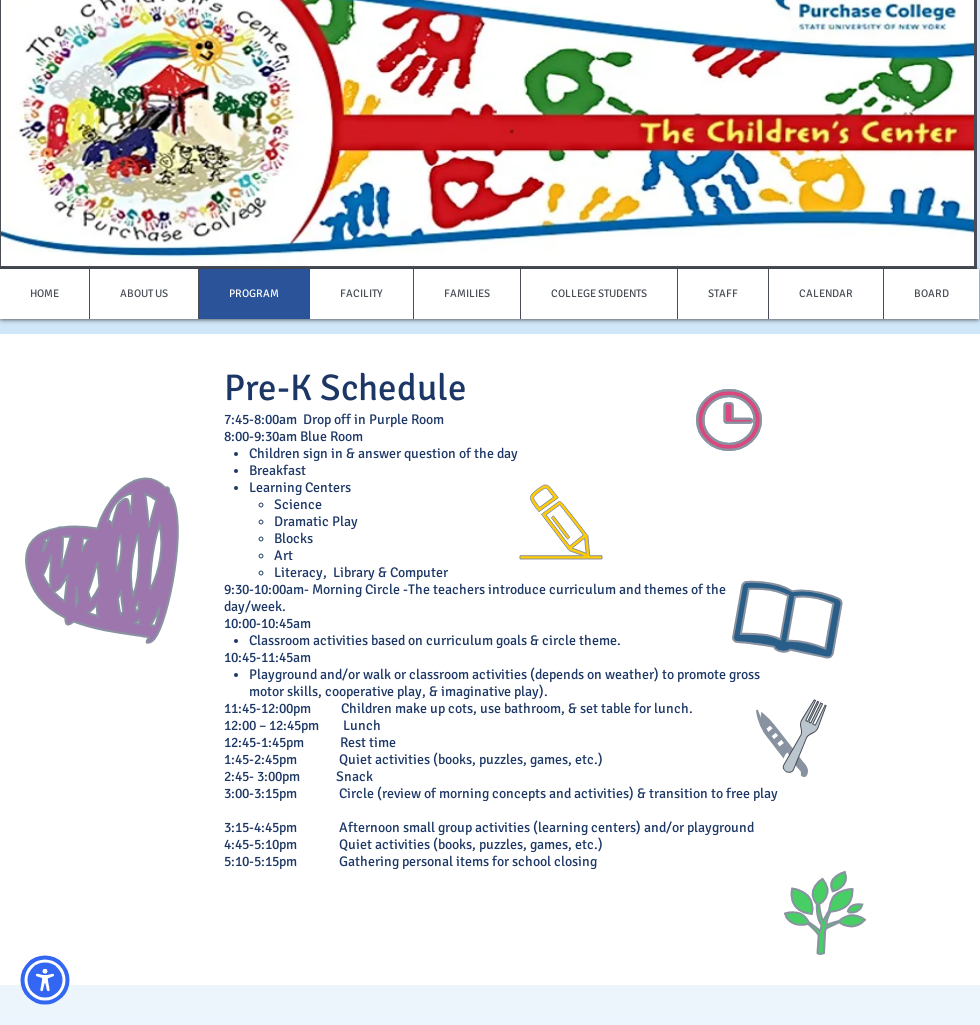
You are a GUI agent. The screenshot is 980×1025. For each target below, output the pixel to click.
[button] (45, 980)
